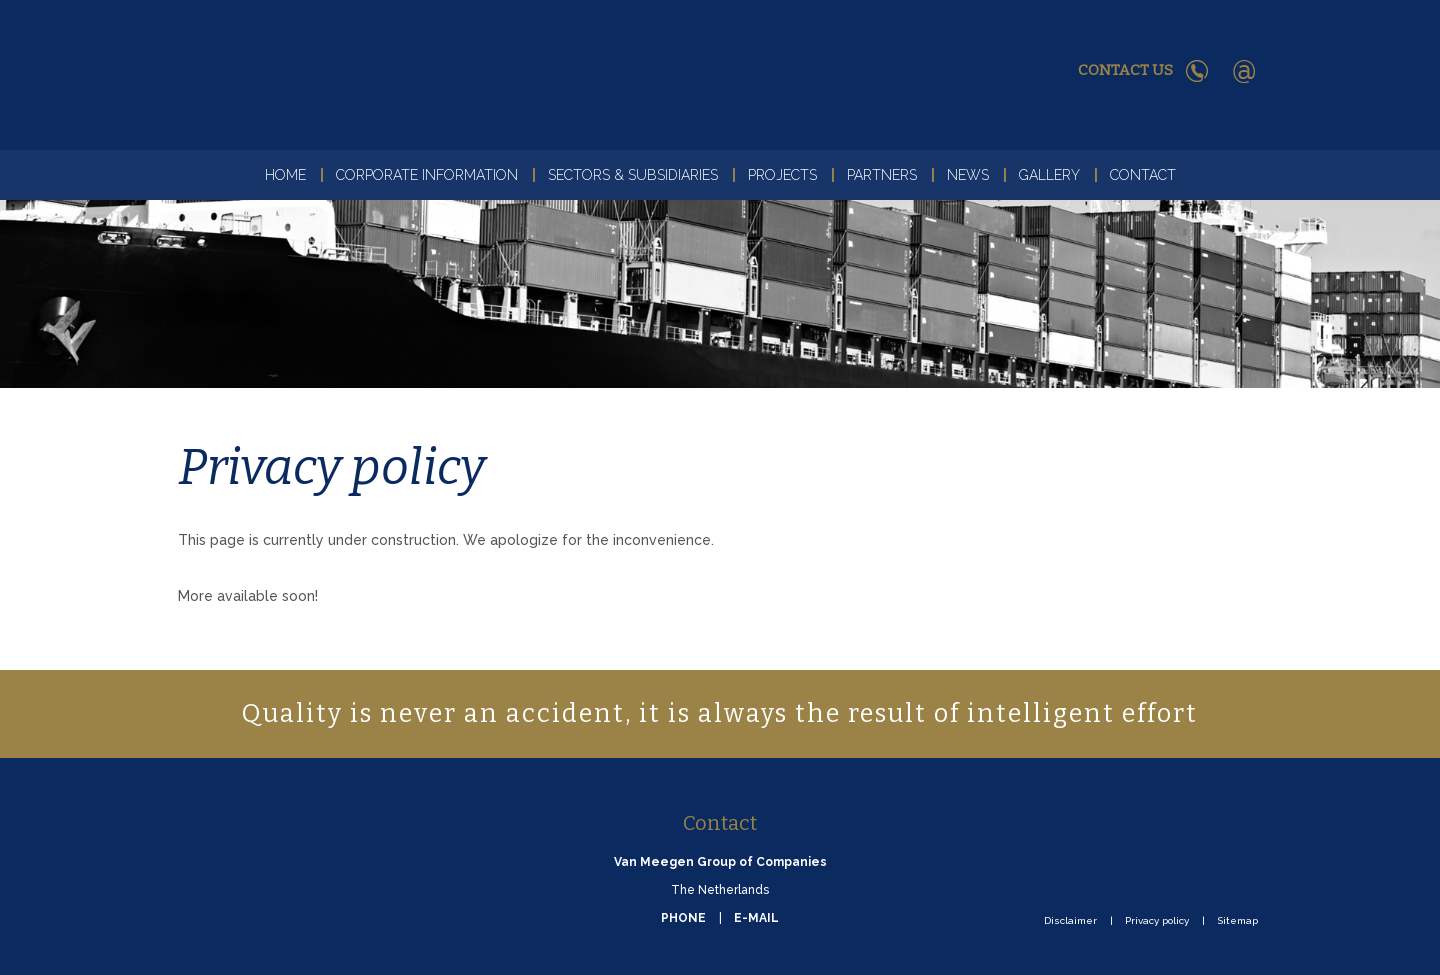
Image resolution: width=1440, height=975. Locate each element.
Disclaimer (1070, 920)
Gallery (1049, 175)
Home (285, 175)
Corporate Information (427, 175)
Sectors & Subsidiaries (633, 175)
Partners (882, 175)
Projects (782, 175)
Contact (1143, 175)
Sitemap (1237, 920)
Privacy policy (1157, 920)
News (968, 175)
